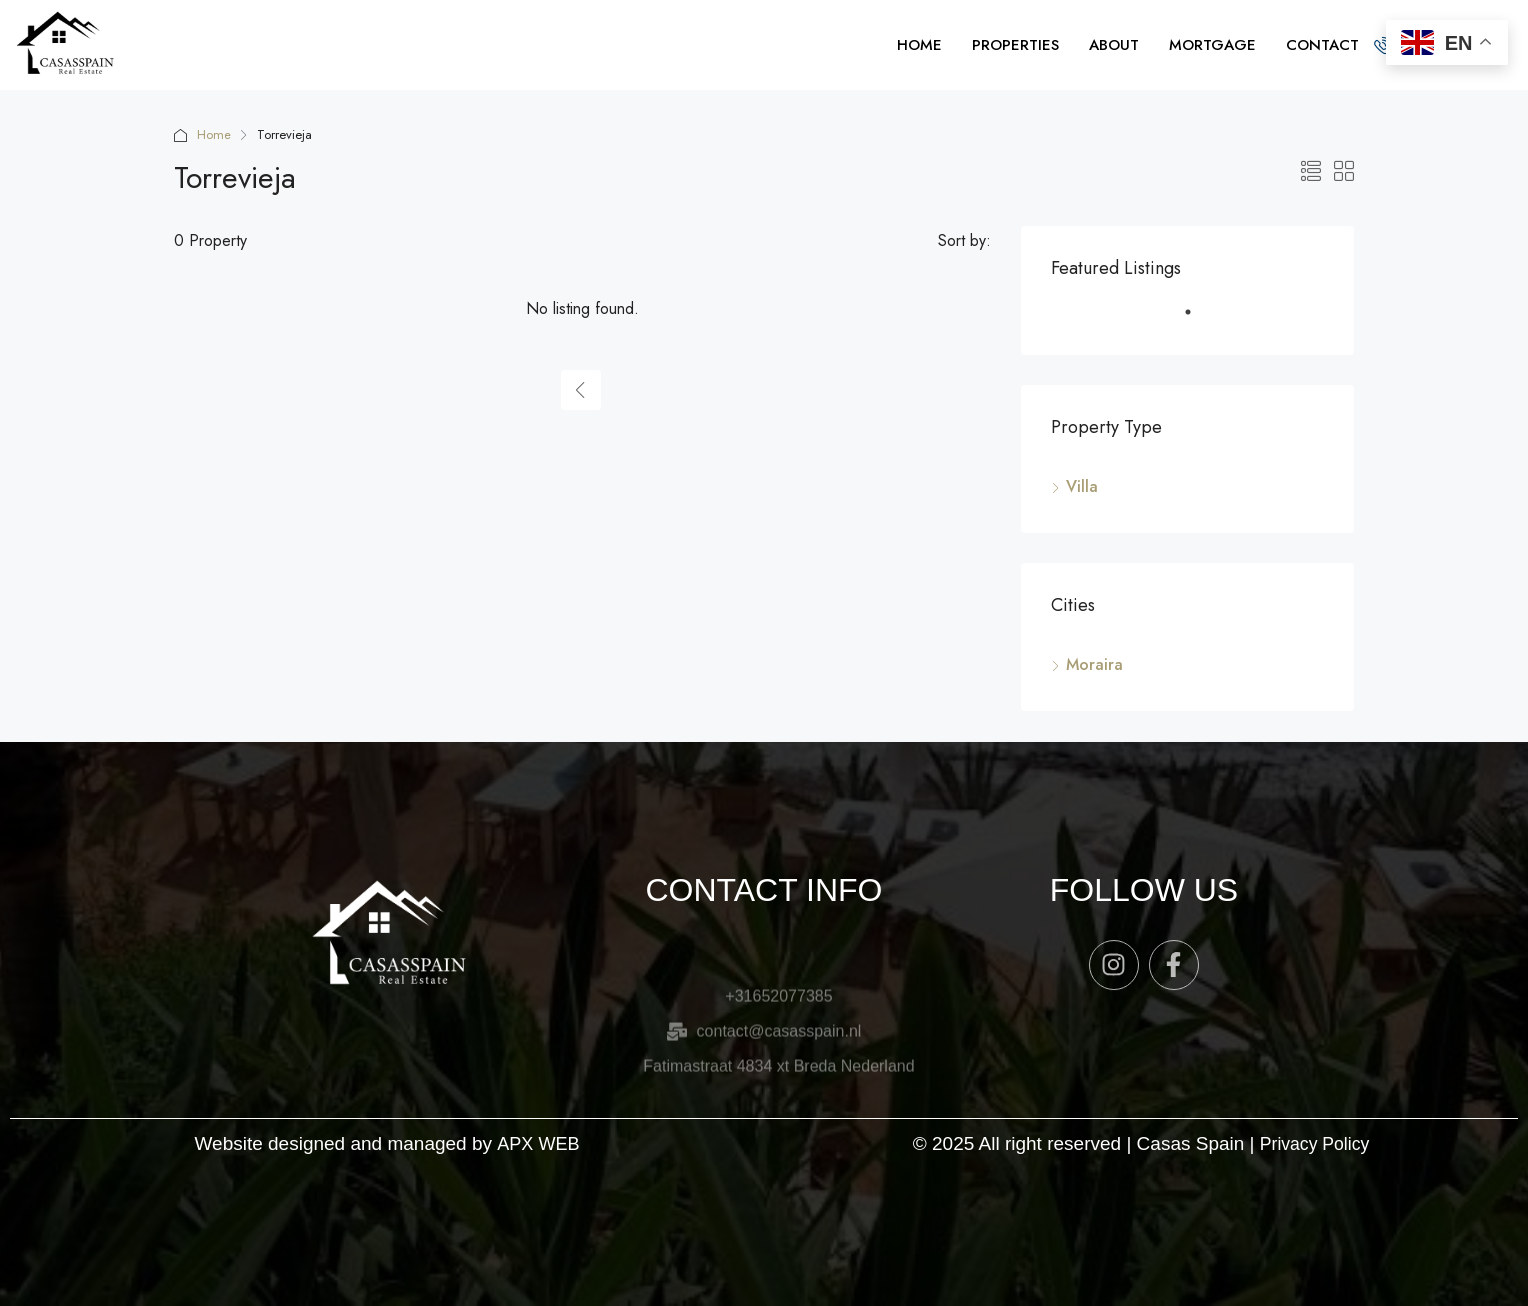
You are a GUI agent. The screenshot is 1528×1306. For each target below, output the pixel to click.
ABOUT (1114, 45)
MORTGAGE (1212, 45)
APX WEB (538, 1143)
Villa (1082, 486)
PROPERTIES (1015, 45)
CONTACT (1322, 45)
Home (214, 134)
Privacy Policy (1314, 1143)
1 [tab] (1198, 320)
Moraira (1094, 664)
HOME (919, 45)
